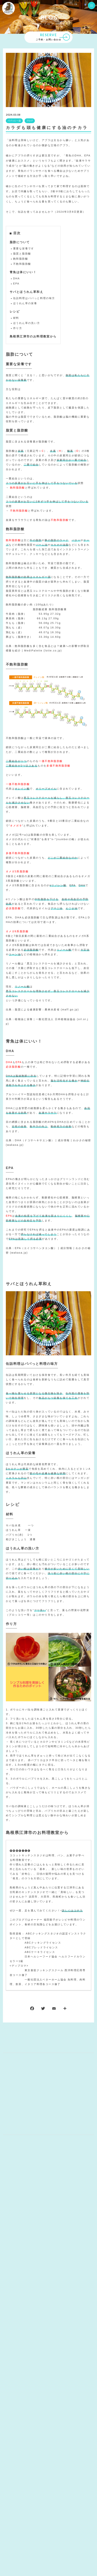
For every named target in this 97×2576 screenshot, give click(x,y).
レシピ (15, 311)
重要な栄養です (23, 248)
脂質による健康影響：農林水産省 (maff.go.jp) (47, 1009)
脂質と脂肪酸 (22, 253)
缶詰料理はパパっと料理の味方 (34, 298)
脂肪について (20, 242)
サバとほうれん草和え (26, 292)
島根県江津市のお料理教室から (33, 336)
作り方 (17, 328)
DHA (16, 278)
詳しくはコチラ (72, 1910)
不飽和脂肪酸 (22, 264)
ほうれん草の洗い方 (26, 323)
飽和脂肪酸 (20, 258)
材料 (16, 318)
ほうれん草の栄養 (25, 303)
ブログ (29, 120)
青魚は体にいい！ (23, 272)
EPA (16, 283)
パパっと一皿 (14, 120)
